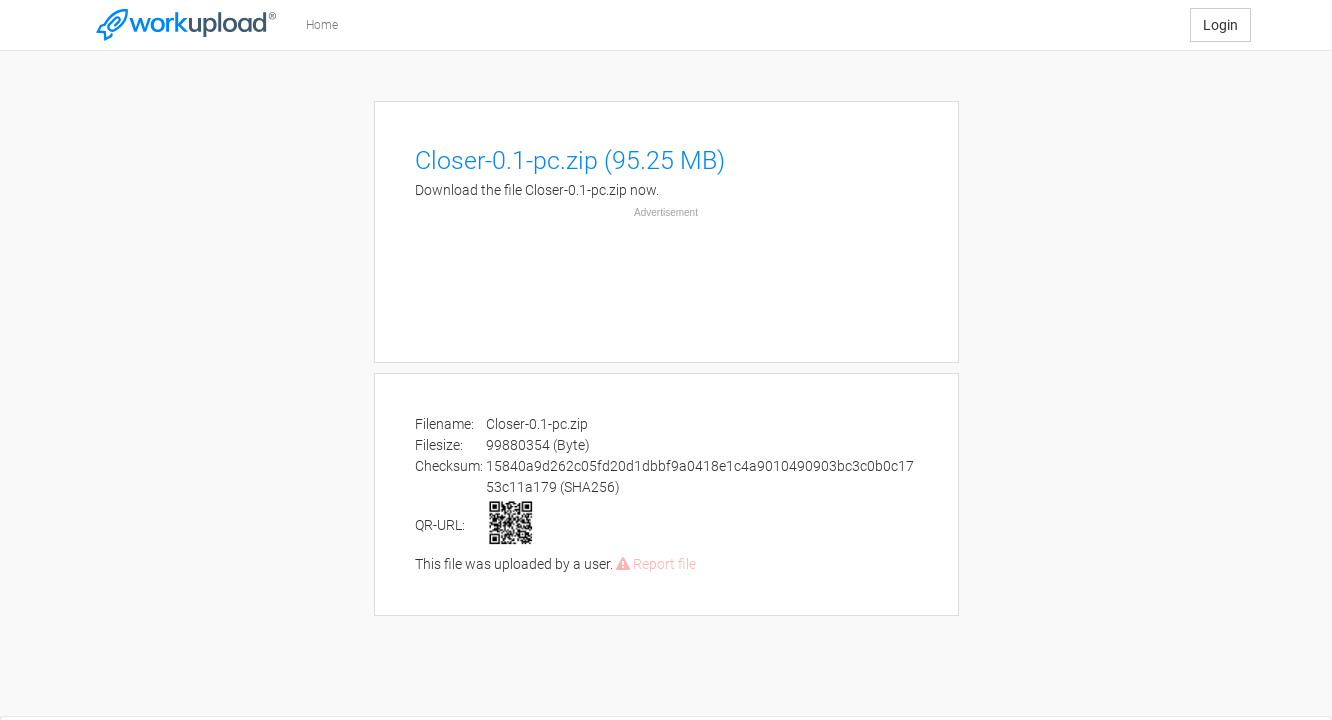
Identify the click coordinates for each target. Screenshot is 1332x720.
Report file (656, 564)
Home (322, 25)
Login (1220, 25)
